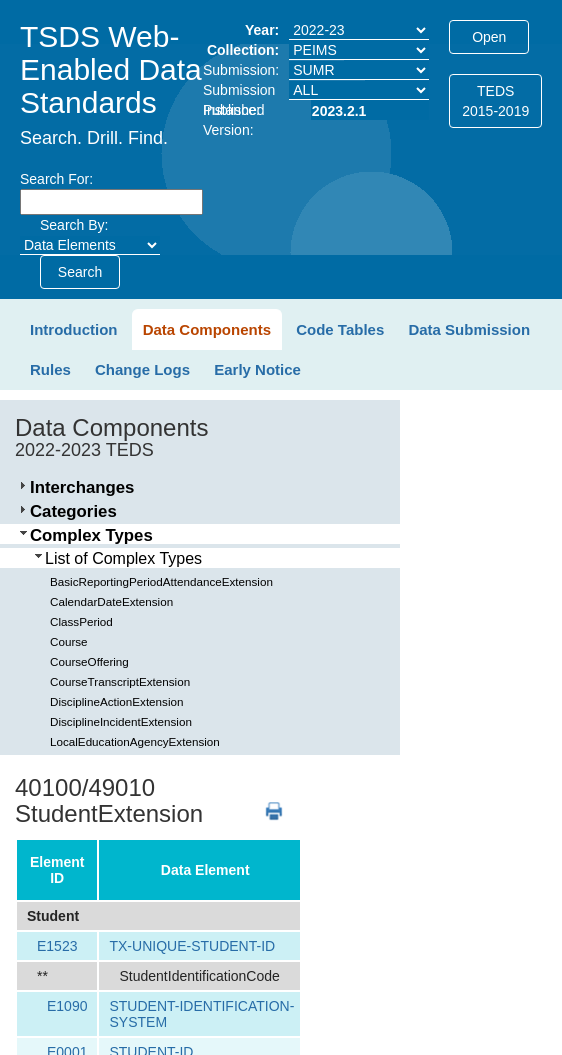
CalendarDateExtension (111, 601)
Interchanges (82, 487)
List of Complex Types (123, 558)
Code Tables (340, 329)
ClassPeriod (81, 621)
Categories (73, 511)
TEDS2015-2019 (495, 101)
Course (69, 641)
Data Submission (469, 329)
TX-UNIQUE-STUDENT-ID (192, 946)
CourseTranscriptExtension (120, 681)
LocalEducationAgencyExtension (135, 741)
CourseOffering (89, 661)
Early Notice (257, 369)
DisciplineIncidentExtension (121, 721)
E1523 (57, 946)
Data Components (207, 329)
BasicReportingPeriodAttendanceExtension (161, 581)
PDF (266, 801)
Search (80, 272)
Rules (50, 369)
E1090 (67, 1006)
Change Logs (142, 369)
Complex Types (91, 535)
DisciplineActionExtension (116, 701)
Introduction (73, 329)
